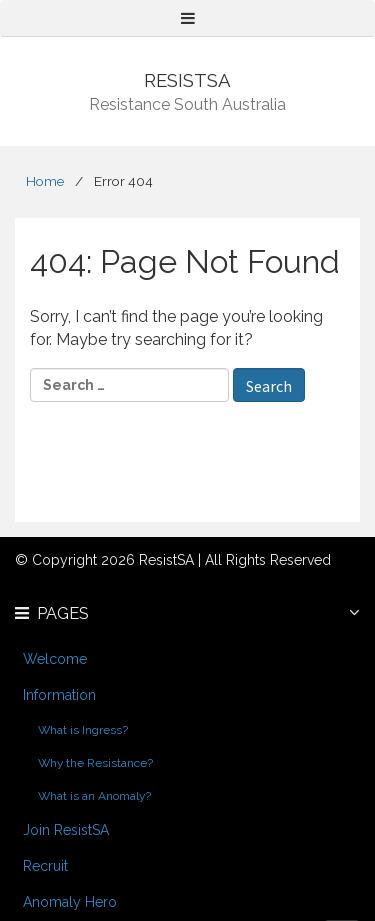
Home (45, 181)
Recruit (45, 866)
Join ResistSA (66, 830)
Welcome (55, 659)
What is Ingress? (83, 730)
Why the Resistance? (95, 763)
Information (59, 695)
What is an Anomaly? (94, 796)
